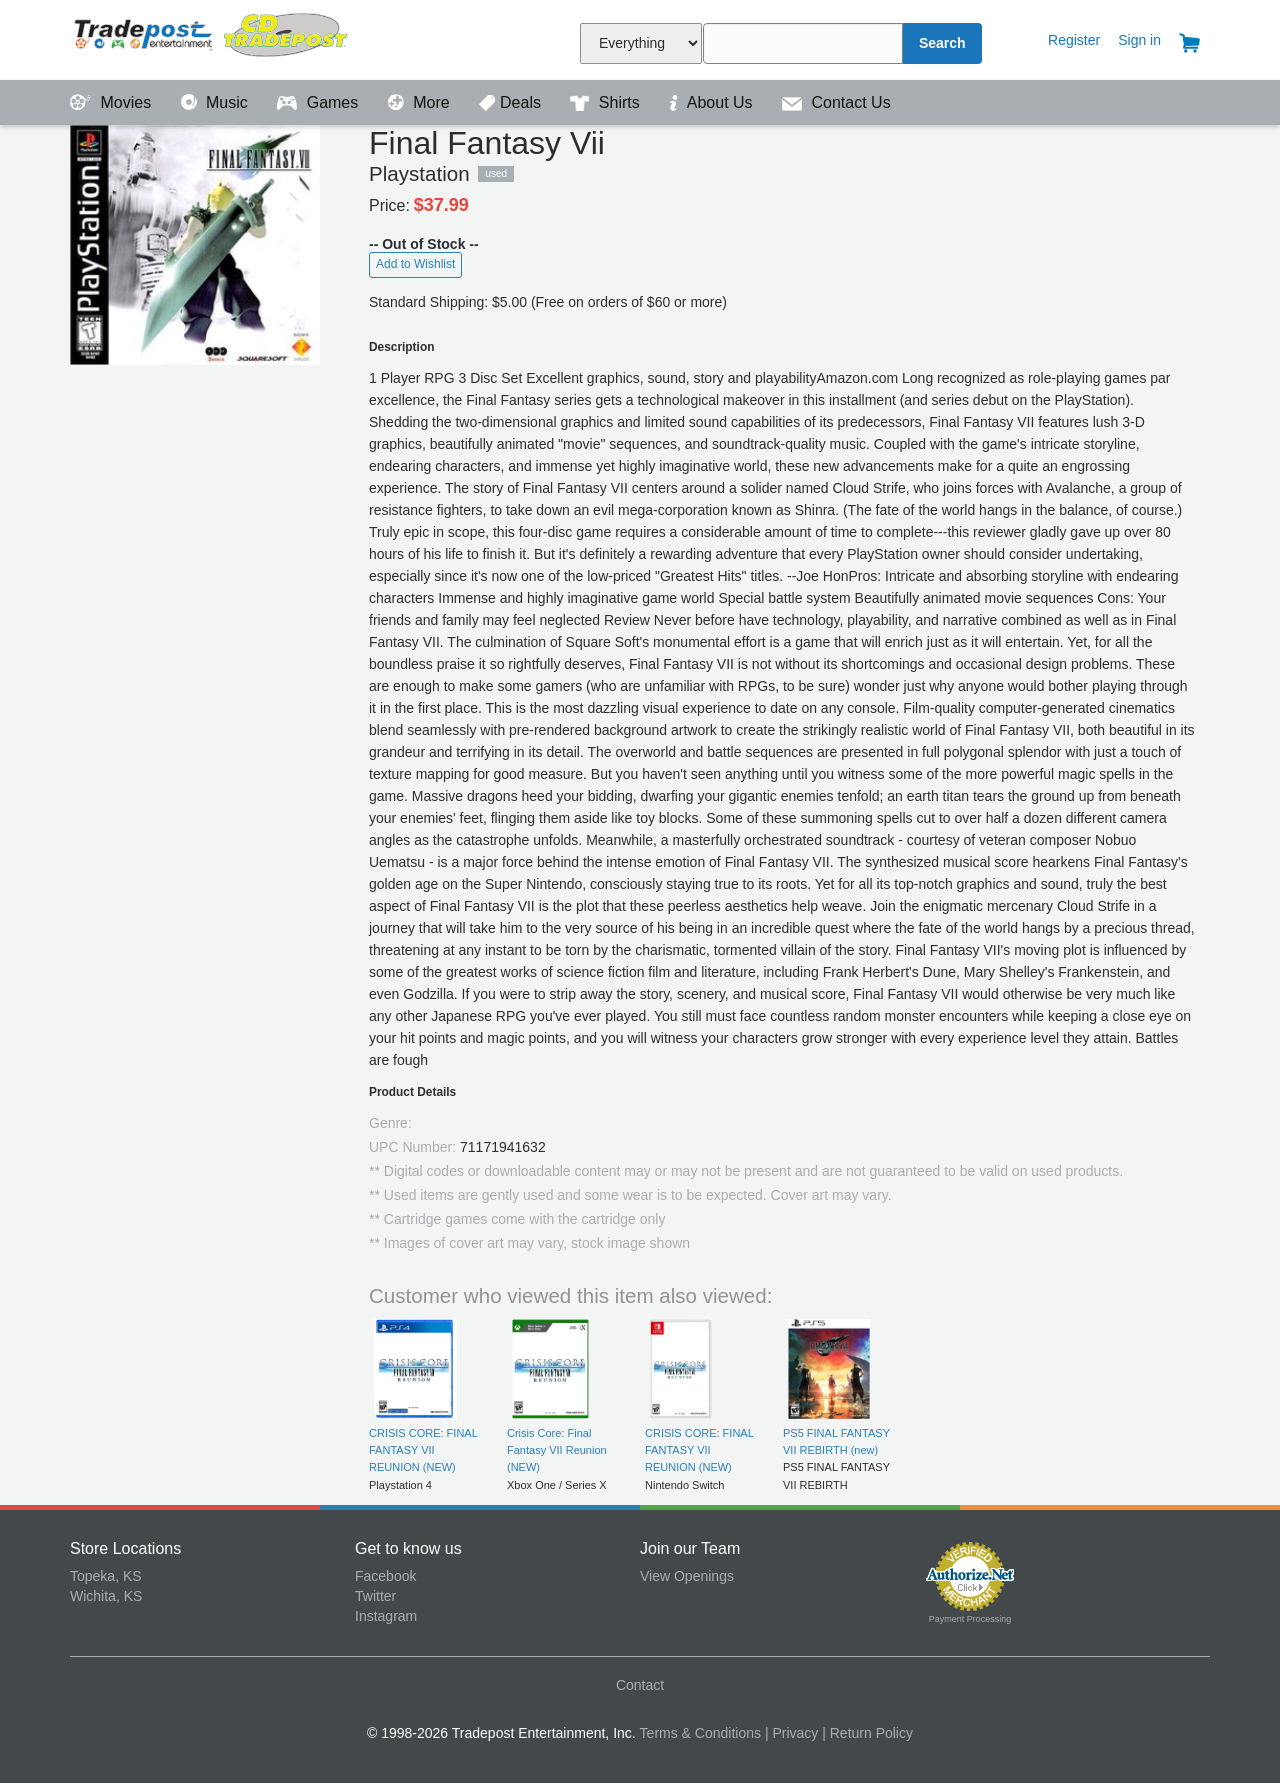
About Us (713, 102)
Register (1074, 40)
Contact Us (836, 102)
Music (217, 102)
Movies (113, 102)
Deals (512, 102)
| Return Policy (867, 1733)
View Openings (687, 1576)
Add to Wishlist (415, 264)
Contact (640, 1685)
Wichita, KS (106, 1596)
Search (942, 43)
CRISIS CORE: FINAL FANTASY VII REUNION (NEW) (423, 1450)
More (421, 102)
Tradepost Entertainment (212, 37)
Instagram (386, 1616)
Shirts (607, 102)
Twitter (375, 1596)
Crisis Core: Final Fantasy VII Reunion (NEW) (557, 1450)
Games (319, 102)
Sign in (1139, 40)
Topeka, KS (106, 1576)
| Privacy (791, 1733)
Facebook (385, 1576)
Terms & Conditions (700, 1733)
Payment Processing (970, 1619)
